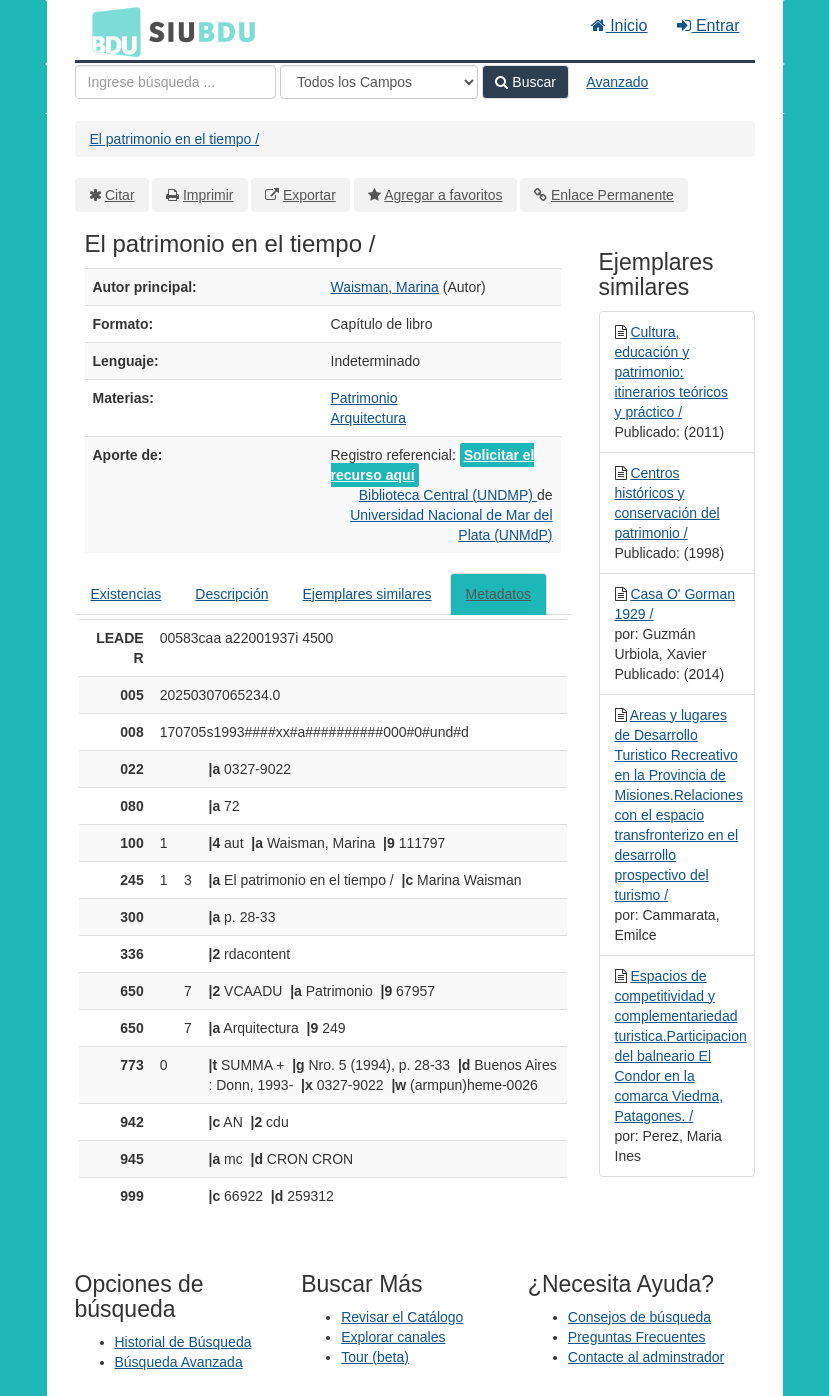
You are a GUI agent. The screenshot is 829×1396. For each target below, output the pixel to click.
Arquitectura (368, 418)
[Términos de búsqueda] (175, 82)
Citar (120, 195)
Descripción (231, 594)
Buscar (525, 82)
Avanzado (617, 82)
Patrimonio (364, 398)
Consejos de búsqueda (639, 1317)
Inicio (619, 25)
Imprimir (208, 195)
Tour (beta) (375, 1357)
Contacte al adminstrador (646, 1357)
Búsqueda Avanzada (179, 1362)
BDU (111, 31)
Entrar (708, 25)
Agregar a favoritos (443, 195)
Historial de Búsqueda (183, 1342)
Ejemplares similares (366, 594)
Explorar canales (393, 1337)
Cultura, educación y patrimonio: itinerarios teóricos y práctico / (672, 372)
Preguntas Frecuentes (637, 1337)
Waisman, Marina (385, 287)
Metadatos (498, 594)
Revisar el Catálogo (402, 1317)
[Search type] (379, 82)
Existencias (126, 594)
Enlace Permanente (612, 195)
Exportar (309, 195)
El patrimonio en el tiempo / (175, 139)
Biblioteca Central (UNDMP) (448, 495)
